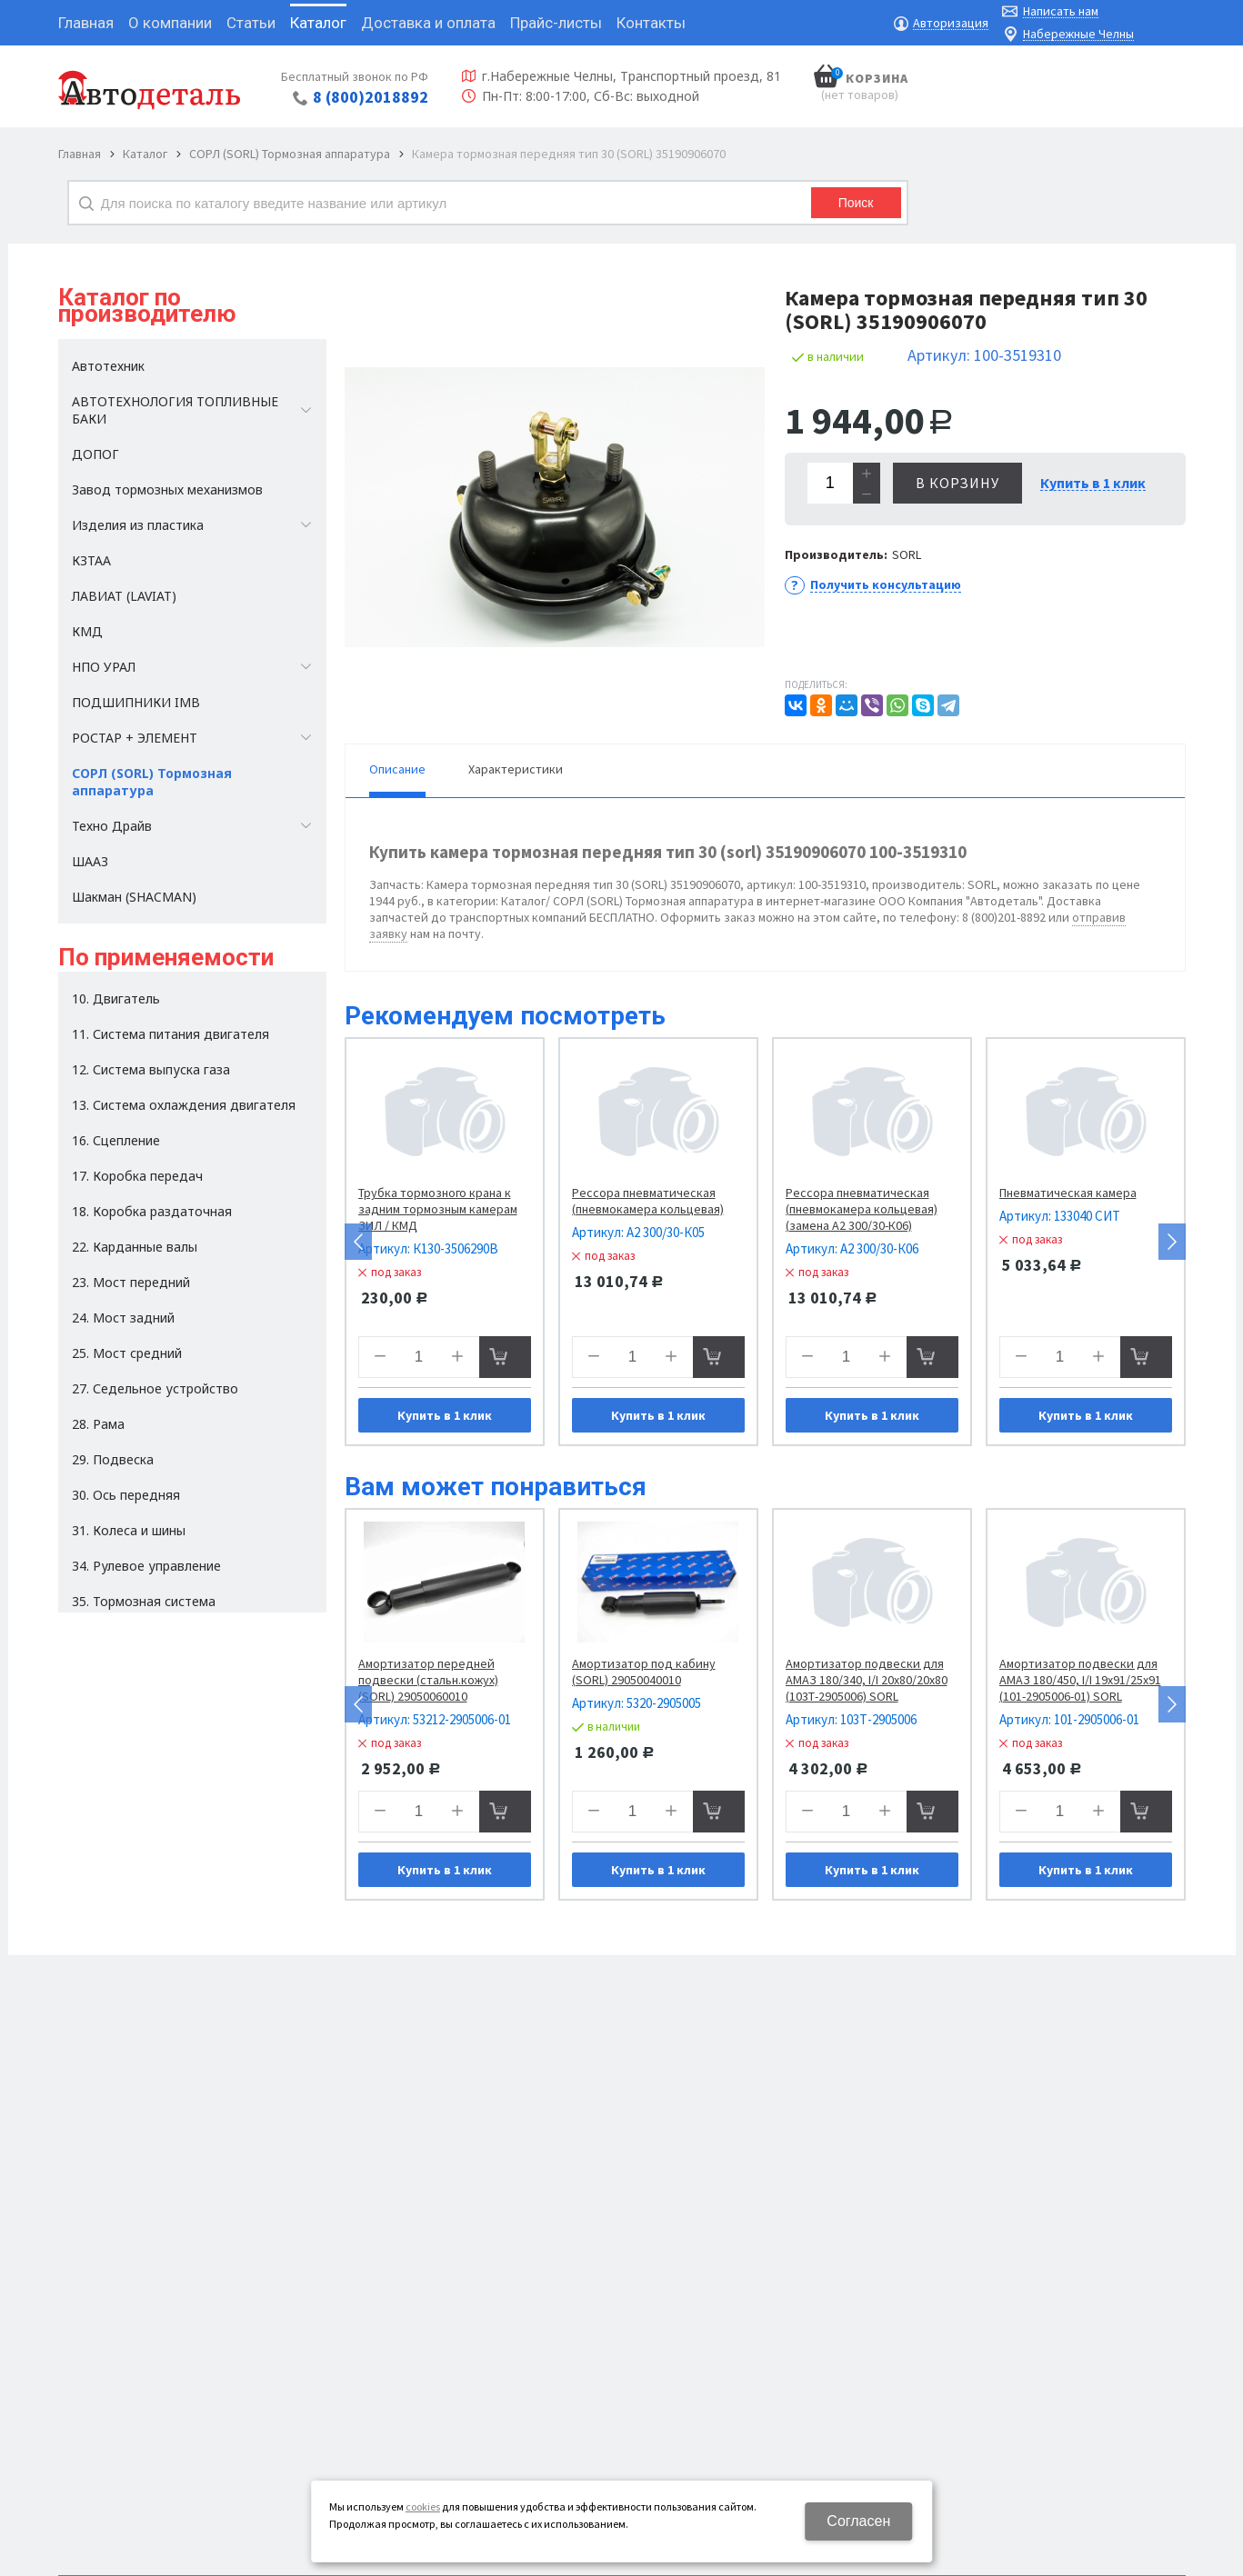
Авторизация (950, 23)
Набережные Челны (1078, 34)
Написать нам (1060, 11)
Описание (397, 769)
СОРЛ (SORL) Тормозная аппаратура (289, 153)
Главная (79, 153)
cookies (423, 2506)
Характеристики (515, 769)
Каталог (145, 153)
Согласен (858, 2521)
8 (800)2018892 (370, 96)
